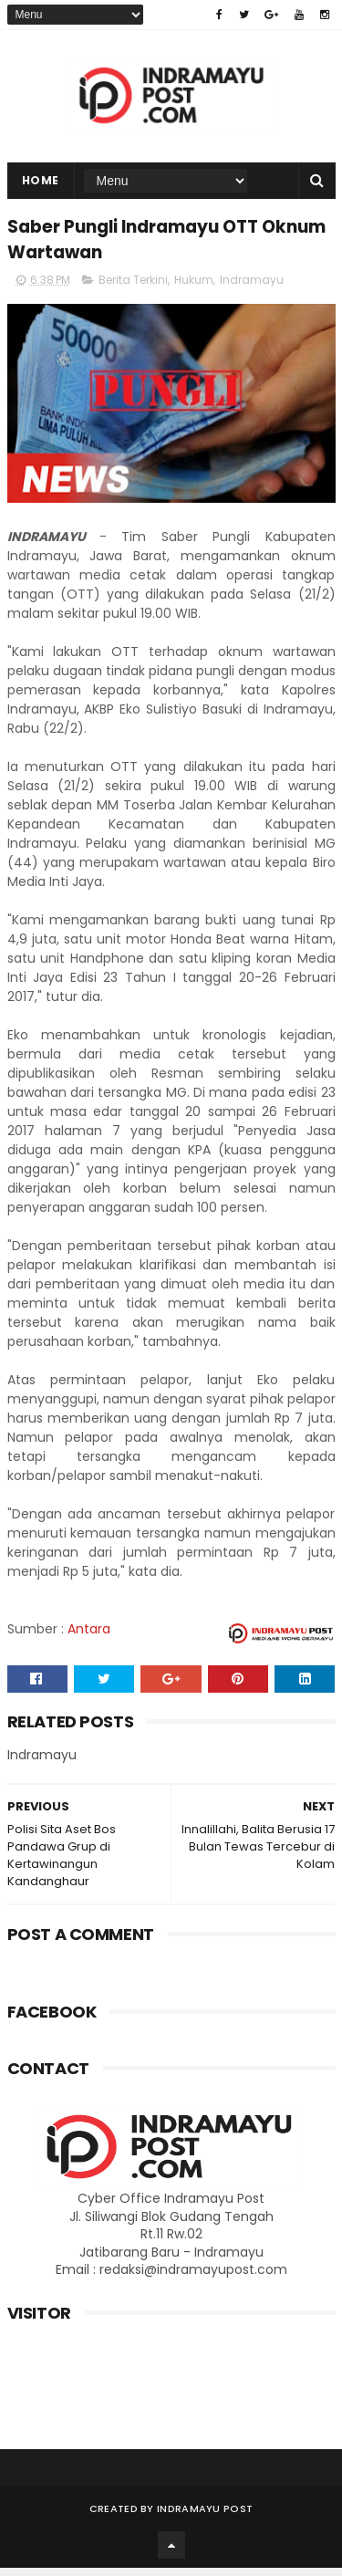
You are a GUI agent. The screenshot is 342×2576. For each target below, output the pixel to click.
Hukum (193, 288)
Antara (88, 1637)
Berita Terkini (133, 288)
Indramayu (252, 288)
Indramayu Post (205, 2516)
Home (40, 185)
